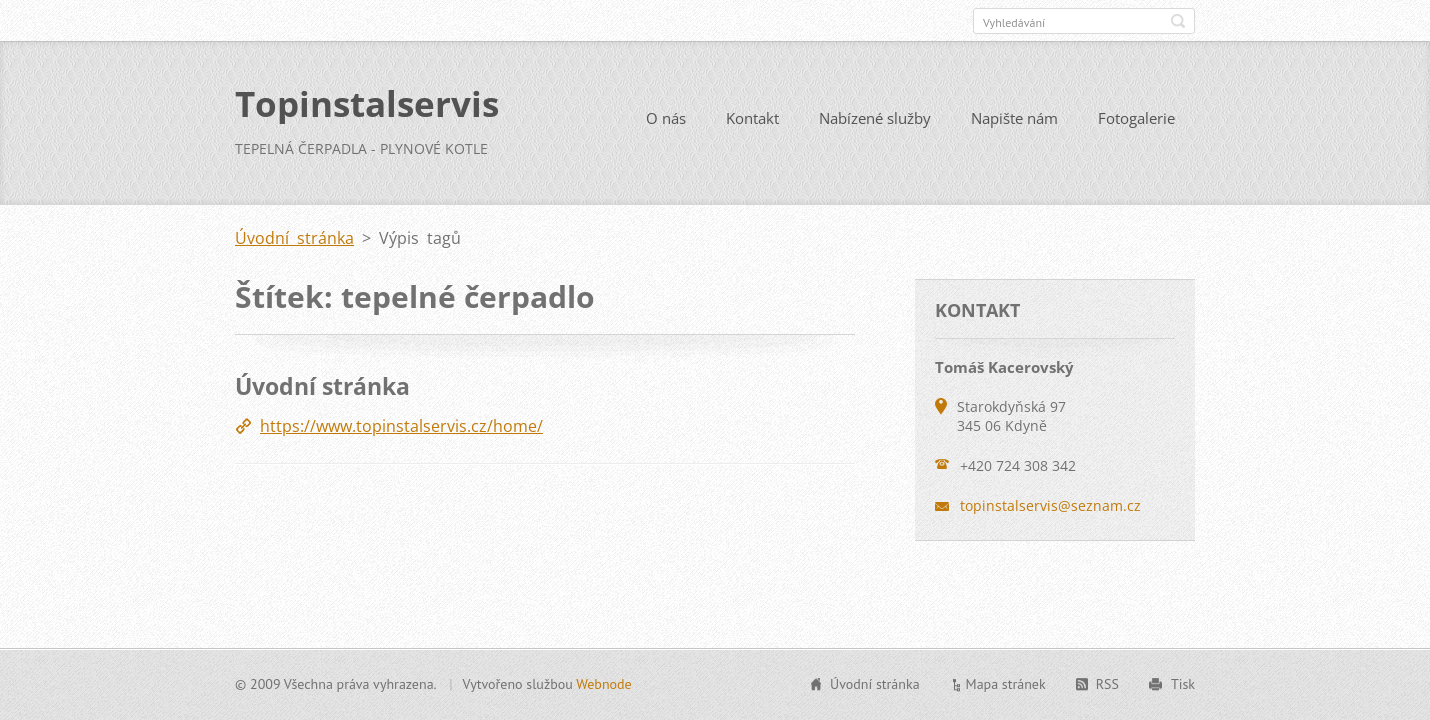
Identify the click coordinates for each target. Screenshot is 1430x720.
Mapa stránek (1006, 684)
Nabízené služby (875, 118)
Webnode (603, 684)
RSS (1107, 684)
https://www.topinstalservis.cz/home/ (401, 426)
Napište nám (1014, 118)
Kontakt (752, 118)
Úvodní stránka (294, 238)
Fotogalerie (1136, 118)
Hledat (1178, 21)
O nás (666, 118)
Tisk (1183, 684)
